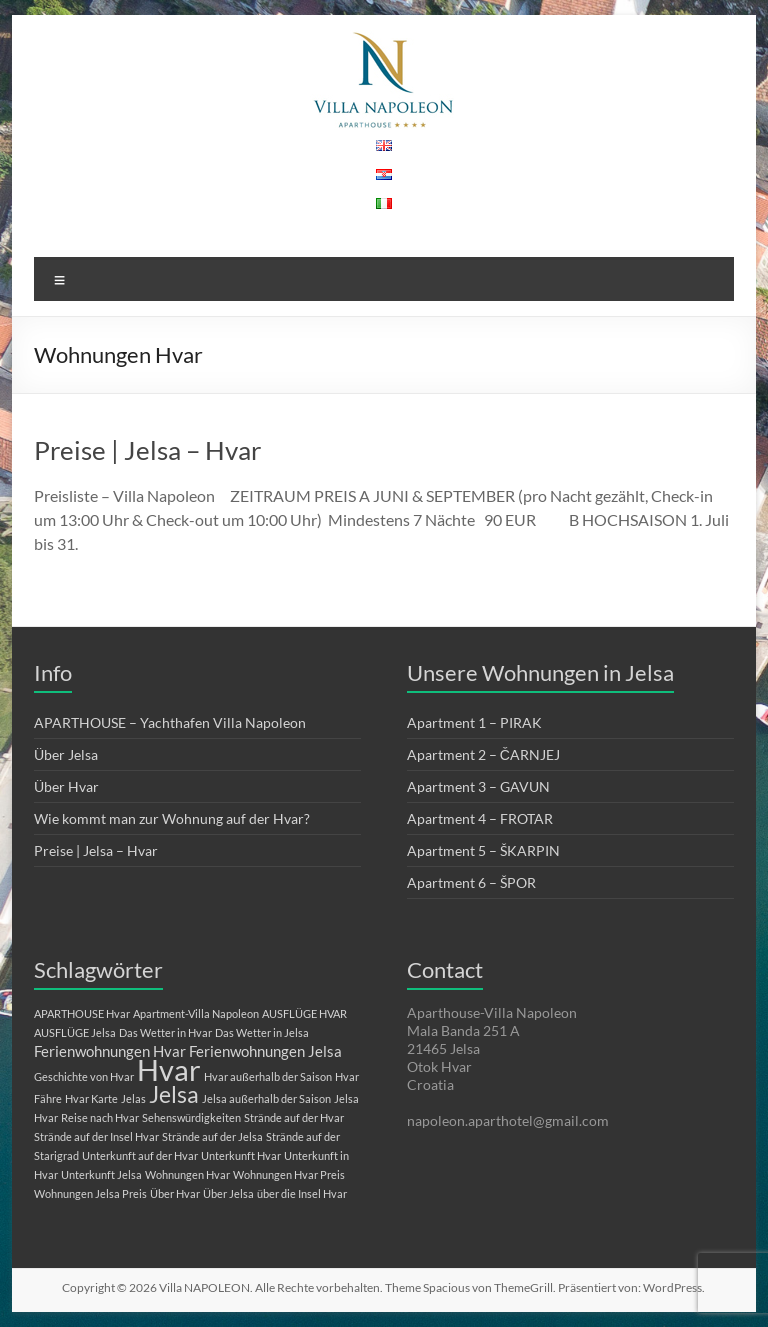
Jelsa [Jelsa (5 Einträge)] (174, 1094)
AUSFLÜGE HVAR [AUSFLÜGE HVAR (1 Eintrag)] (304, 1013)
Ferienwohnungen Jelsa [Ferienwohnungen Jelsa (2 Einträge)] (265, 1051)
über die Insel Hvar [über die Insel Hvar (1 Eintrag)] (302, 1193)
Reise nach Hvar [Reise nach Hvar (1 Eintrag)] (100, 1117)
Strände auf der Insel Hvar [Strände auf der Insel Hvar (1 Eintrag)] (96, 1136)
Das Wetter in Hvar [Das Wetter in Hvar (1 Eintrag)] (165, 1032)
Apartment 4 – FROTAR (480, 818)
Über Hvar (66, 786)
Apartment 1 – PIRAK (474, 722)
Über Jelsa (66, 754)
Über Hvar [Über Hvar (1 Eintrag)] (175, 1193)
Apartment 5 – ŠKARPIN (483, 850)
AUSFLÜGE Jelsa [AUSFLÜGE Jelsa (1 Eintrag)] (75, 1032)
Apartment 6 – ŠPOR (471, 882)
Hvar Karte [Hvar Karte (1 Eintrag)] (91, 1098)
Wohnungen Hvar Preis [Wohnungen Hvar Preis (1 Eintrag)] (289, 1174)
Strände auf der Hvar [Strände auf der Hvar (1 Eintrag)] (294, 1117)
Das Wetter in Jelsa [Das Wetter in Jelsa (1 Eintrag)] (262, 1032)
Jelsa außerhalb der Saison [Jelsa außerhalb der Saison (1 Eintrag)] (266, 1098)
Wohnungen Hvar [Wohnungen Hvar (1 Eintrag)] (187, 1174)
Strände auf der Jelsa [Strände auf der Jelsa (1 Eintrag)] (212, 1136)
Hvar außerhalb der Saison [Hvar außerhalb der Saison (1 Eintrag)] (268, 1076)
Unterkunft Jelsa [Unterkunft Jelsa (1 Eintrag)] (101, 1174)
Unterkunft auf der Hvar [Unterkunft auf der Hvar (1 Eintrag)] (140, 1155)
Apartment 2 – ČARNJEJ (483, 754)
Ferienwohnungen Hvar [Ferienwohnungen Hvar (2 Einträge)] (110, 1051)
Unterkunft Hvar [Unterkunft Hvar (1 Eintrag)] (241, 1155)
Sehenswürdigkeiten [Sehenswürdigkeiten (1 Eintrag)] (191, 1117)
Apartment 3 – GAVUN (478, 786)
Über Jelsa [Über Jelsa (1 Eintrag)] (228, 1193)
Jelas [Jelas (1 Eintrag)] (133, 1098)
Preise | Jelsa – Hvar (147, 450)
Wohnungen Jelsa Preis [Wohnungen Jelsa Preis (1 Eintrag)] (90, 1193)
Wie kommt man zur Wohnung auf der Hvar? (172, 818)
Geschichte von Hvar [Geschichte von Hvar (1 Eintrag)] (84, 1076)
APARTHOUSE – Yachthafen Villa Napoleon (170, 722)
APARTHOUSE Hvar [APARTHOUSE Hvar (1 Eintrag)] (82, 1013)
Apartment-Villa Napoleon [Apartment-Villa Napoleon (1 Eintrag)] (196, 1013)
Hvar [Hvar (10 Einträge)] (169, 1069)
